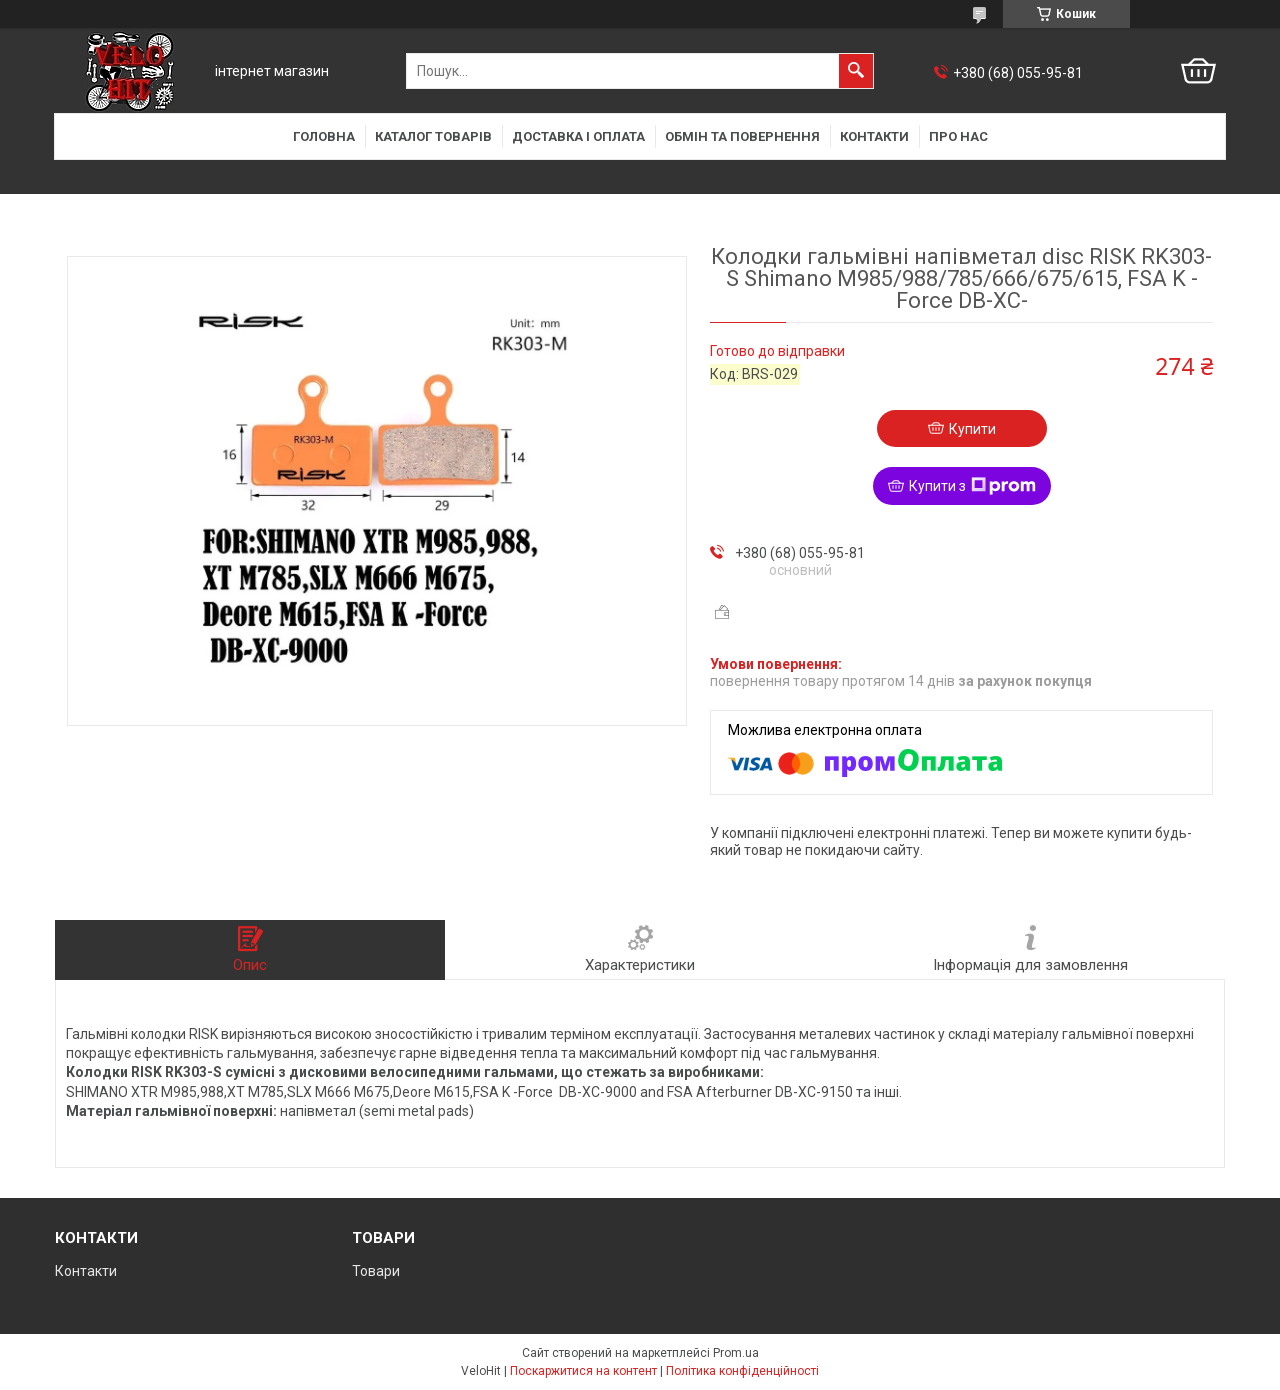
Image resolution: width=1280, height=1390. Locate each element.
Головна (324, 136)
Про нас (958, 136)
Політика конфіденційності (742, 1371)
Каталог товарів (433, 136)
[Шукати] (856, 71)
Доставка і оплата (578, 136)
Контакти (874, 136)
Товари (376, 1271)
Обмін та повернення (742, 136)
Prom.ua (736, 1353)
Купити (972, 429)
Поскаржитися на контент (583, 1371)
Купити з (972, 486)
